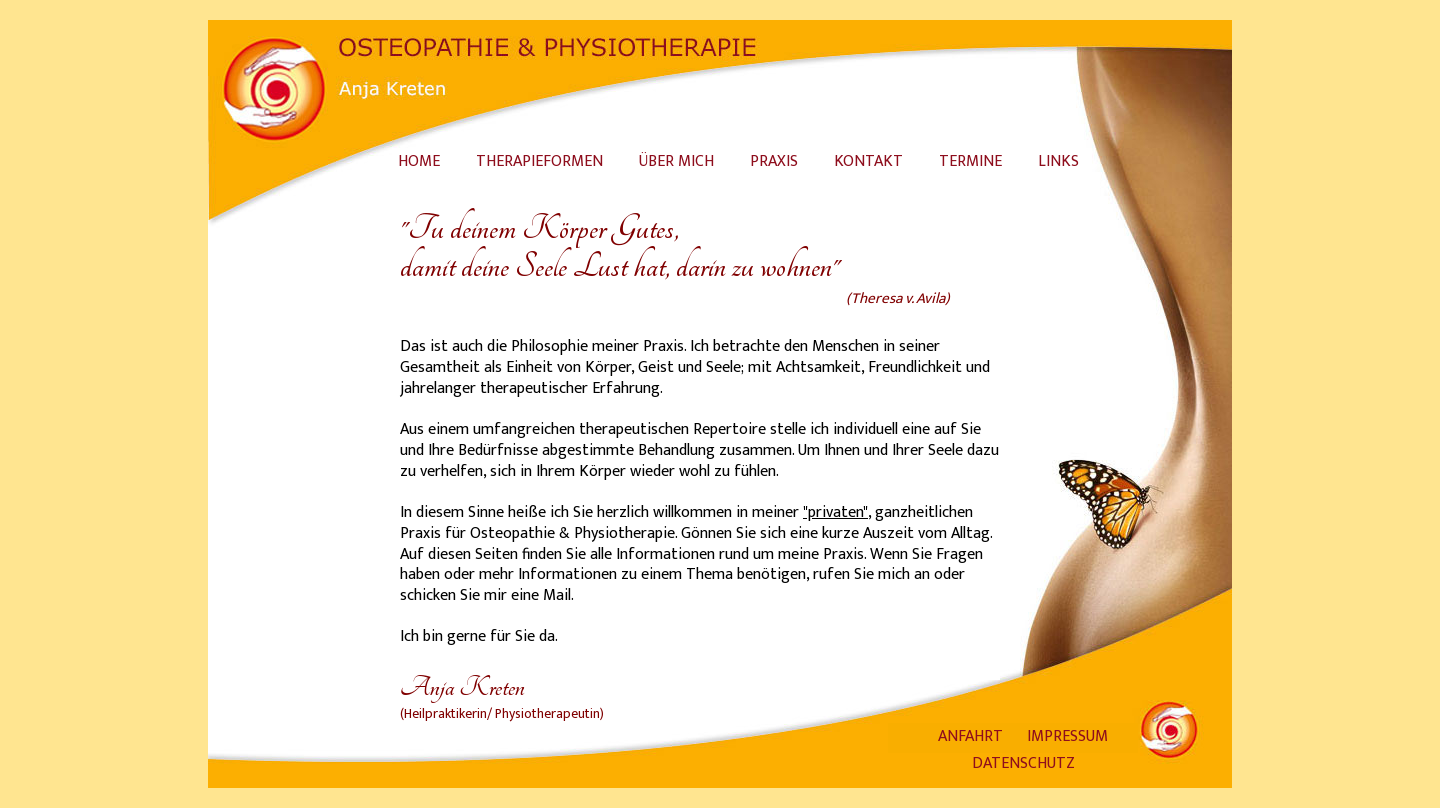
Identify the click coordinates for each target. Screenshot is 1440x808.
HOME (419, 161)
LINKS (1058, 161)
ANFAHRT (970, 736)
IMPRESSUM (1067, 736)
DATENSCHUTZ (1023, 763)
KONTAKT (868, 161)
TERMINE (970, 161)
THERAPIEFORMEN (539, 161)
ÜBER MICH (676, 161)
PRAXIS (774, 161)
